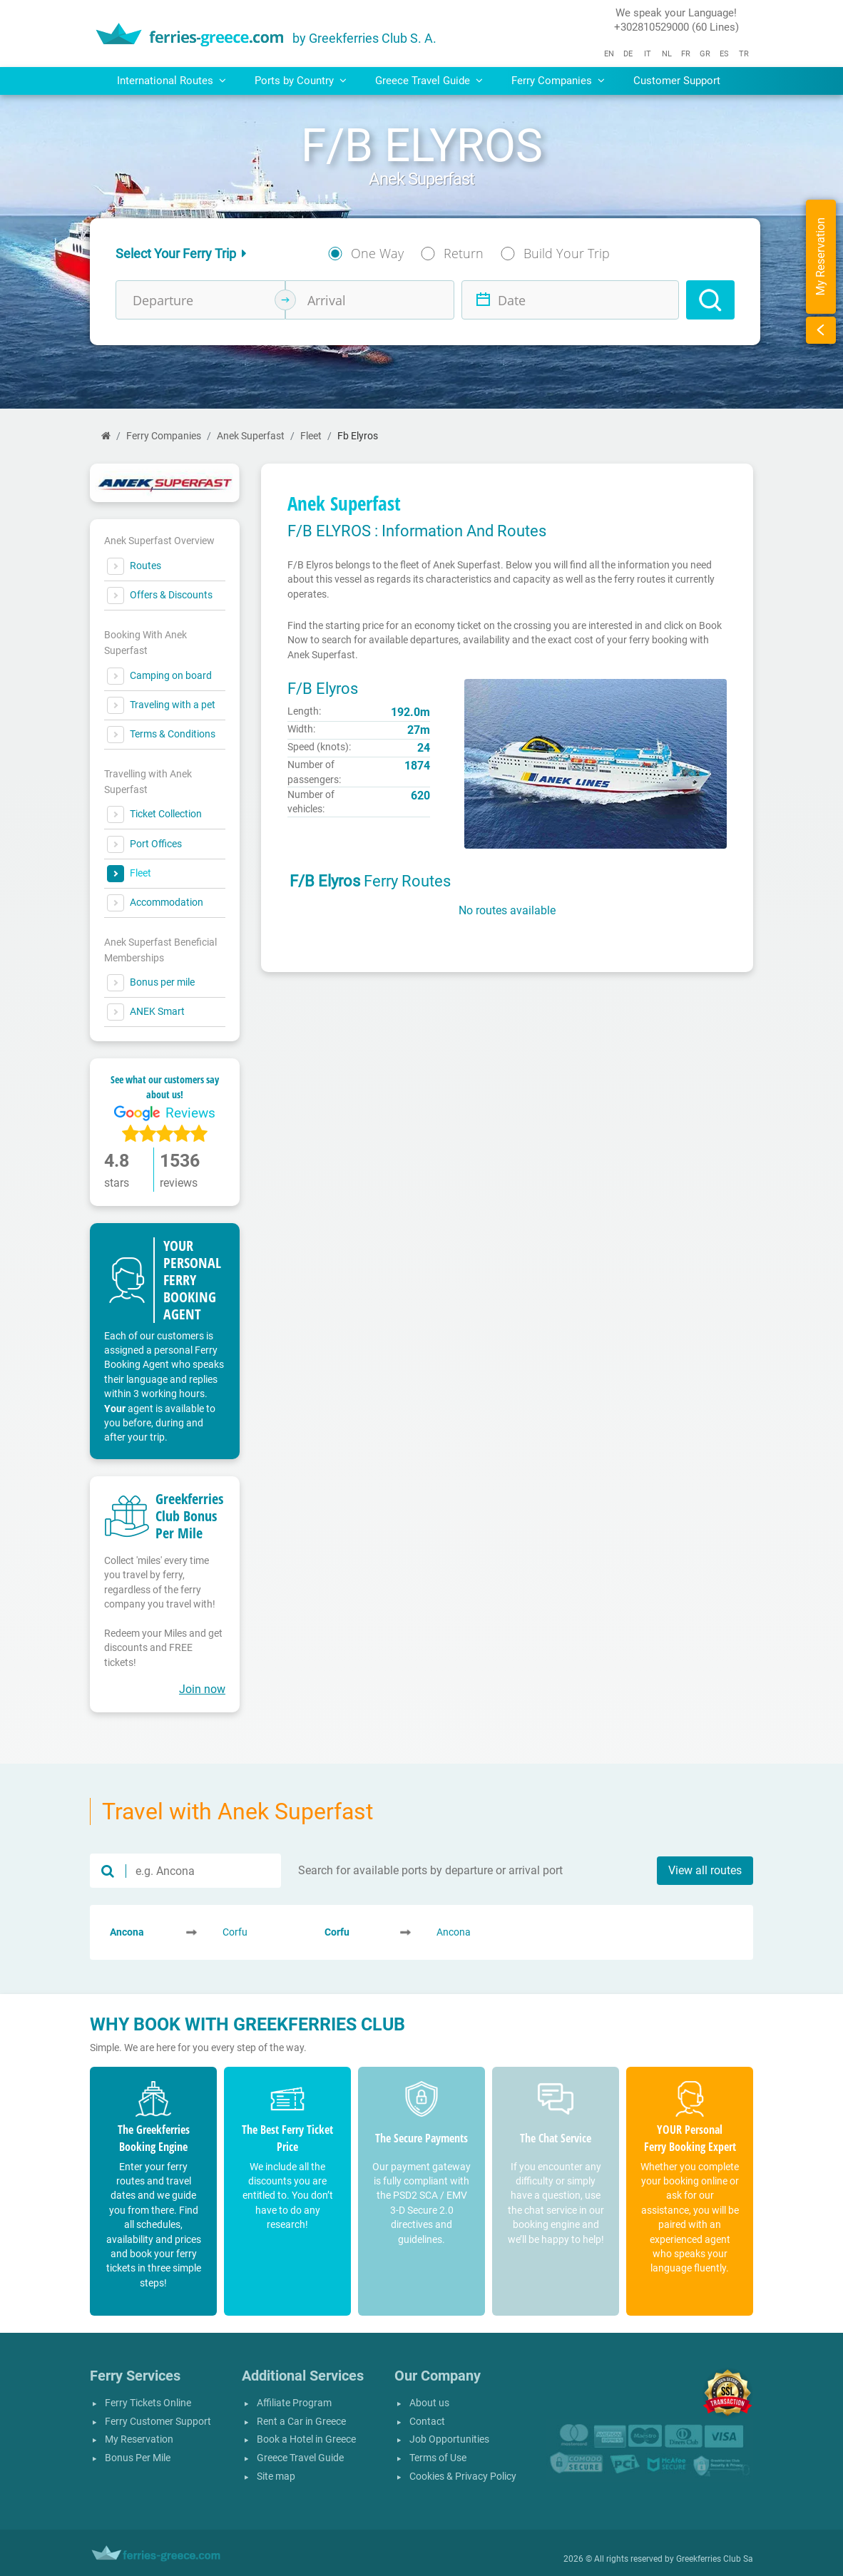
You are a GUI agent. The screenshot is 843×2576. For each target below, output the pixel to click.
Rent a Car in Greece (301, 2422)
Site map (276, 2476)
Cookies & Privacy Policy (462, 2476)
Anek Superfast (251, 436)
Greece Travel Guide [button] (429, 80)
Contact (427, 2422)
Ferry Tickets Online (148, 2403)
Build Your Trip (566, 253)
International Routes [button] (171, 80)
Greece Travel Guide (300, 2458)
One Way (377, 253)
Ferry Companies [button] (558, 80)
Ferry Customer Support (158, 2422)
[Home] (106, 436)
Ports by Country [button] (301, 80)
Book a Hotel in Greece (306, 2439)
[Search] (710, 300)
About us (429, 2403)
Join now (202, 1689)
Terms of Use (437, 2458)
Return (464, 253)
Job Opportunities (449, 2439)
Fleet (311, 436)
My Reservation (139, 2439)
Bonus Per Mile (137, 2458)
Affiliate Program (294, 2403)
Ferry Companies (163, 436)
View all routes (705, 1870)
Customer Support (676, 80)
